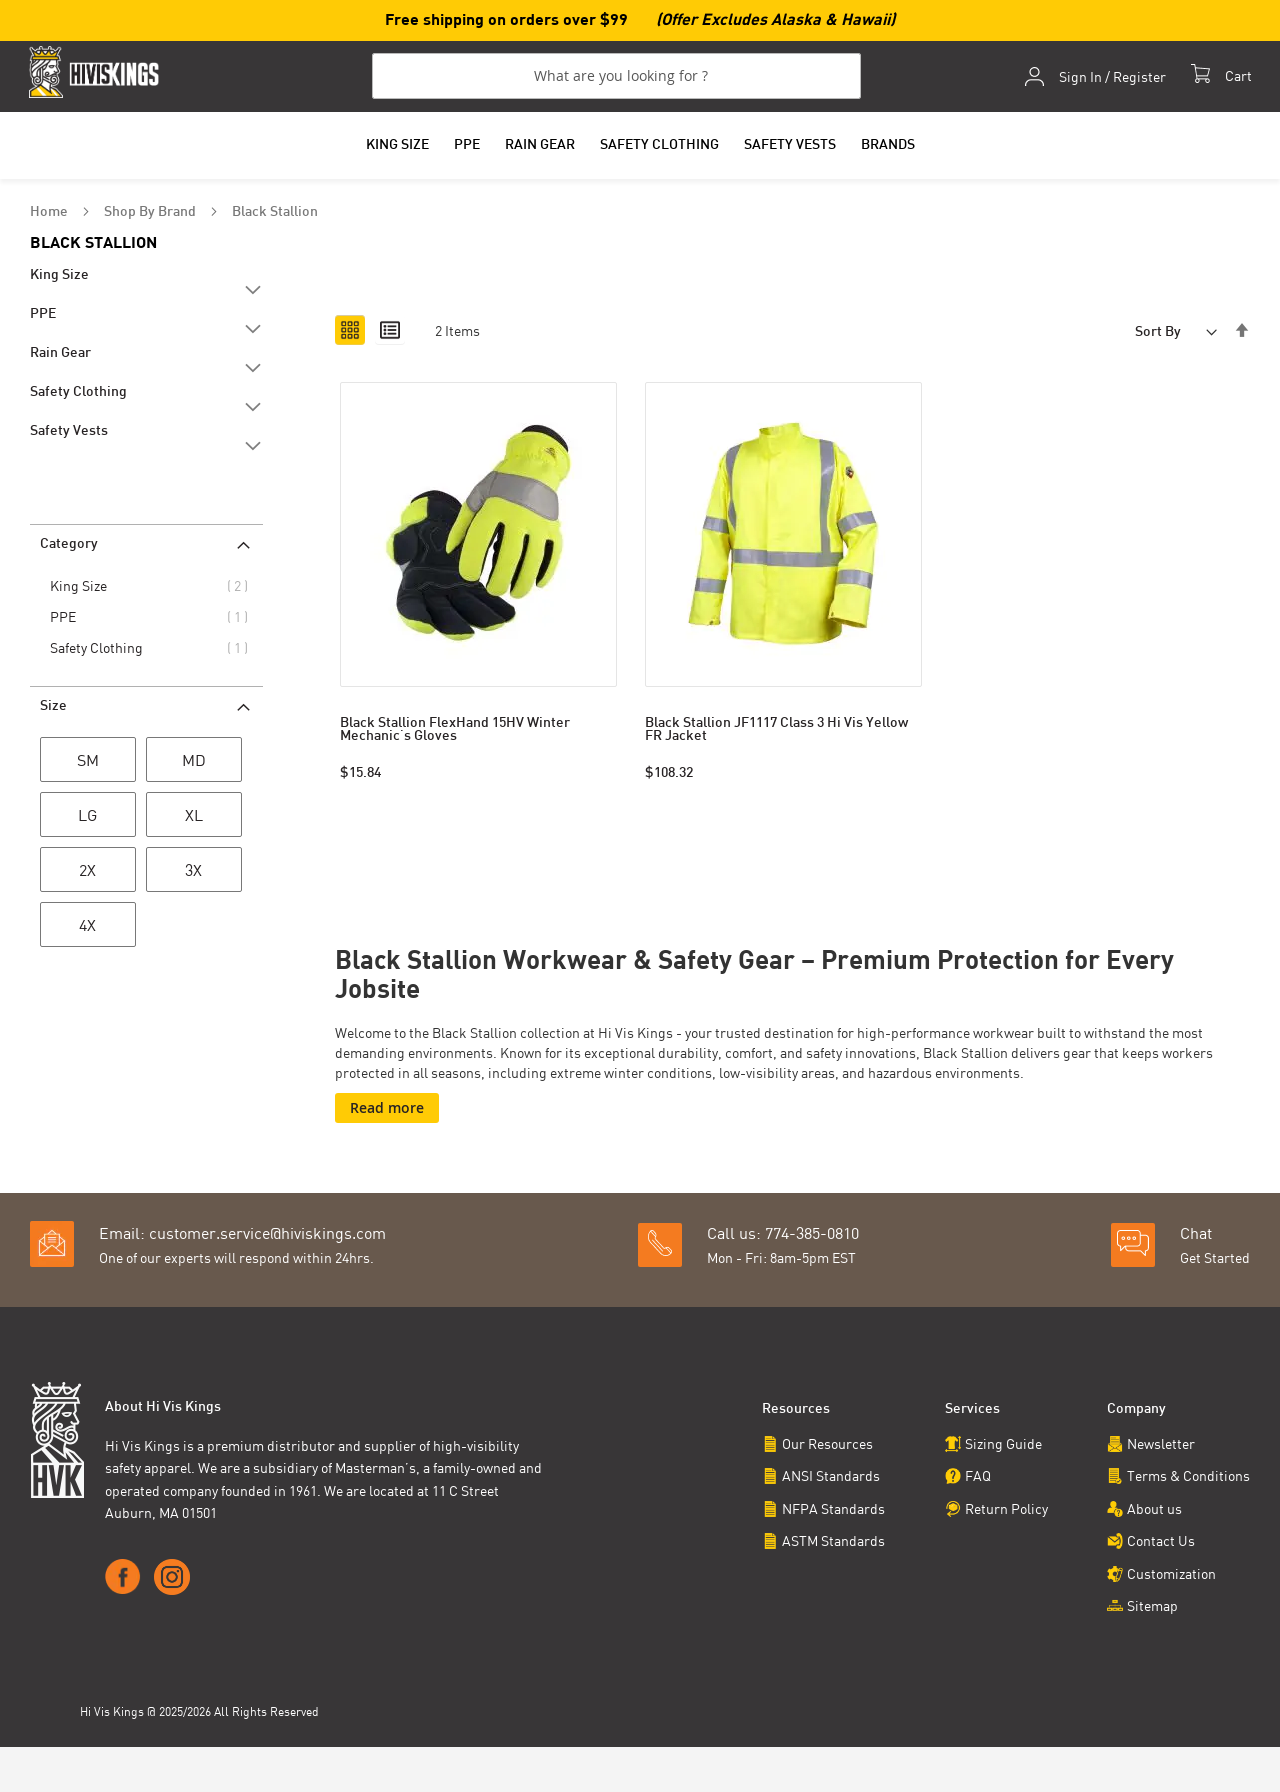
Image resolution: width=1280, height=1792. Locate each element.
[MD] (194, 764)
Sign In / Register (1111, 78)
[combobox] (616, 77)
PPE (66, 618)
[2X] (88, 874)
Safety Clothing (100, 649)
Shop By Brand (151, 213)
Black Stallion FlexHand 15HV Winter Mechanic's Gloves (455, 732)
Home (50, 213)
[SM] (88, 764)
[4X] (88, 929)
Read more (387, 1108)
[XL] (194, 819)
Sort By (1158, 333)
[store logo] (97, 72)
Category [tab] (69, 546)
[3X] (194, 874)
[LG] (88, 819)
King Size (82, 587)
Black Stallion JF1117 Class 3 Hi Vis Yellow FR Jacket (776, 732)
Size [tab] (53, 708)
